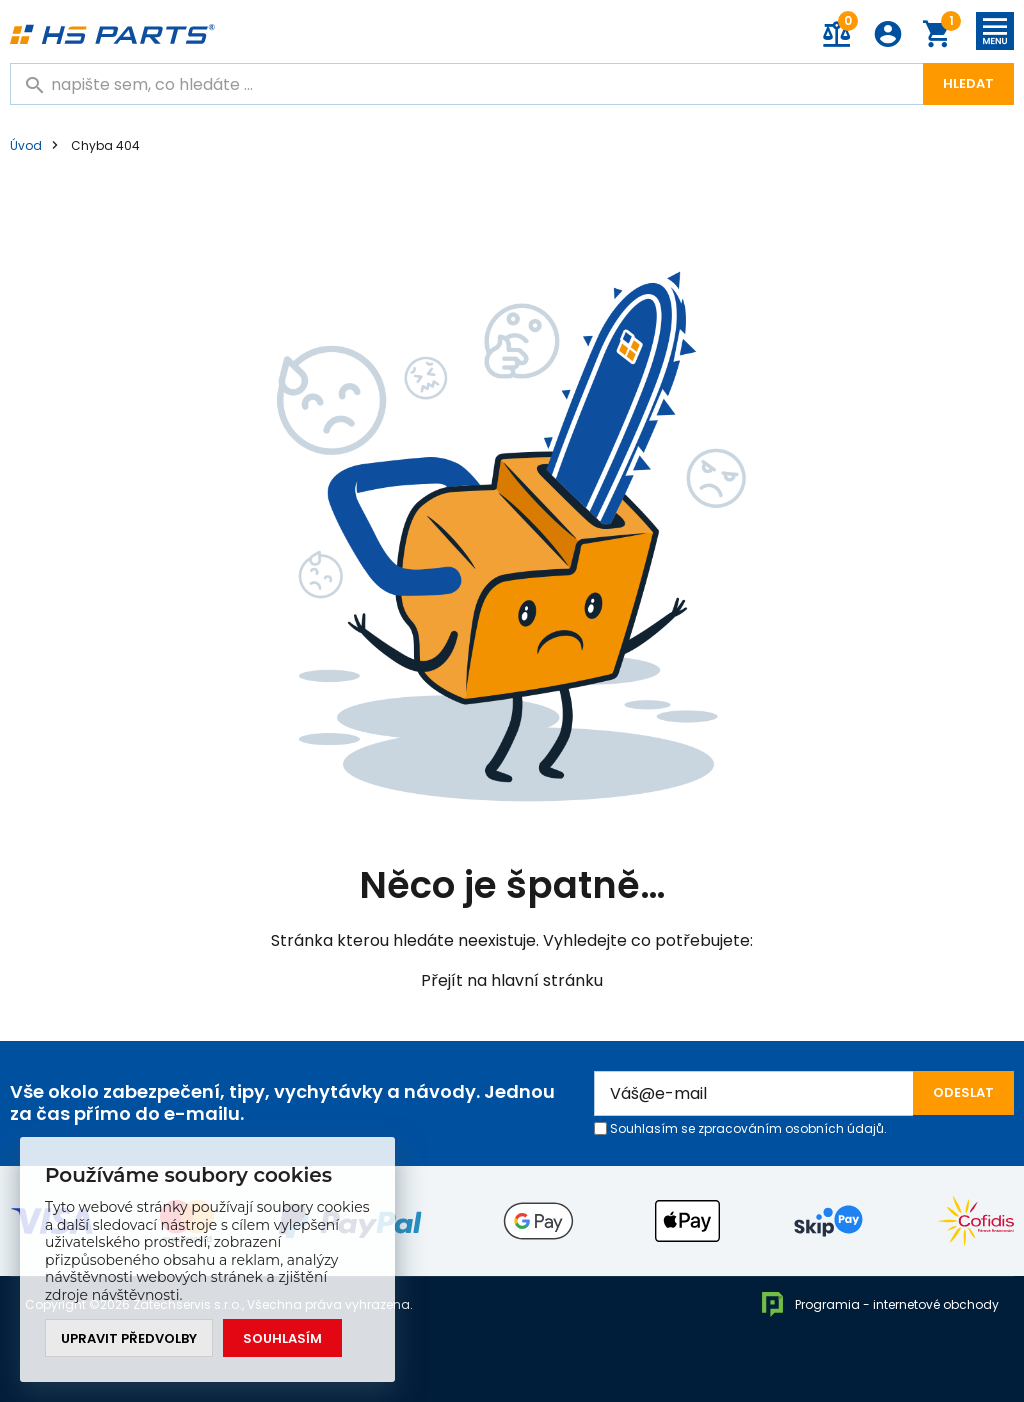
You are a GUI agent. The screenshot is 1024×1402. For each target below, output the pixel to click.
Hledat (968, 83)
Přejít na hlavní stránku (512, 980)
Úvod (26, 145)
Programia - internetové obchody (879, 1304)
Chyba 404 (105, 145)
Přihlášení (888, 34)
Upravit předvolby (129, 1338)
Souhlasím (282, 1338)
